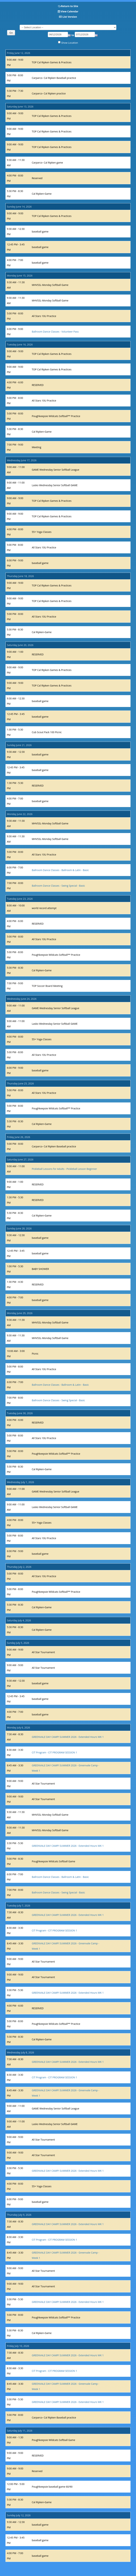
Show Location (69, 42)
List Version (70, 16)
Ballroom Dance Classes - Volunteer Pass (55, 331)
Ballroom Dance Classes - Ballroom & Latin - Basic (60, 870)
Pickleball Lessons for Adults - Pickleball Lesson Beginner (64, 1169)
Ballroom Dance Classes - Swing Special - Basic (58, 885)
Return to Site (69, 6)
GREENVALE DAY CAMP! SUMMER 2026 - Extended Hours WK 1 (68, 1737)
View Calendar (69, 11)
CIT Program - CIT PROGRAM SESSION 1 (54, 1752)
